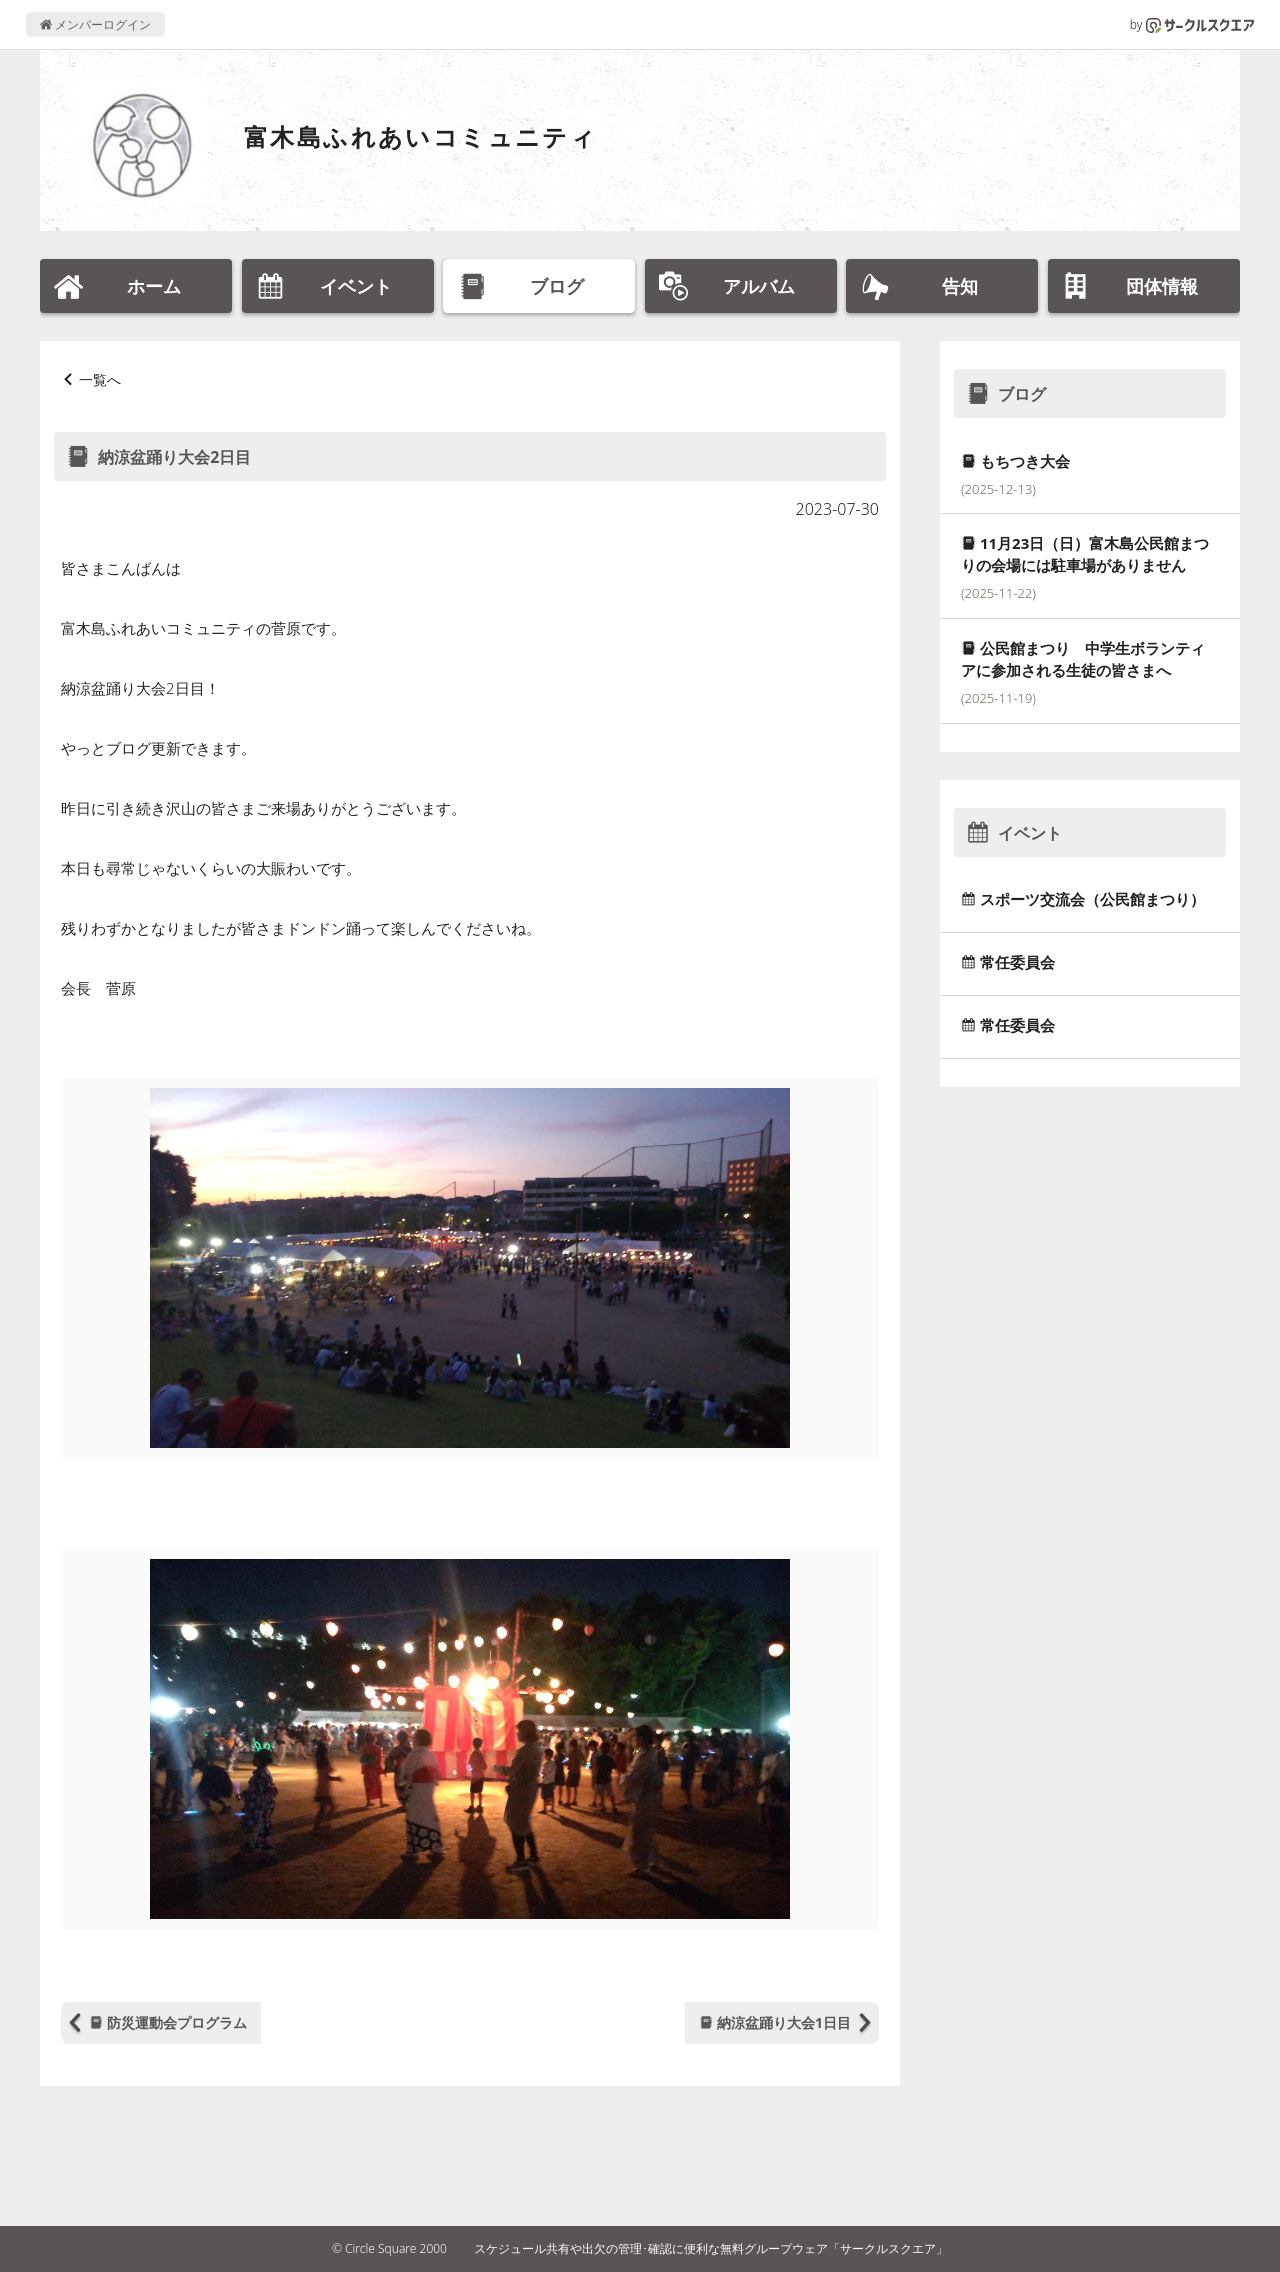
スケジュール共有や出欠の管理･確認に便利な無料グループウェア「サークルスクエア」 (711, 2248)
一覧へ (100, 379)
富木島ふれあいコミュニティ (420, 136)
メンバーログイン (95, 24)
